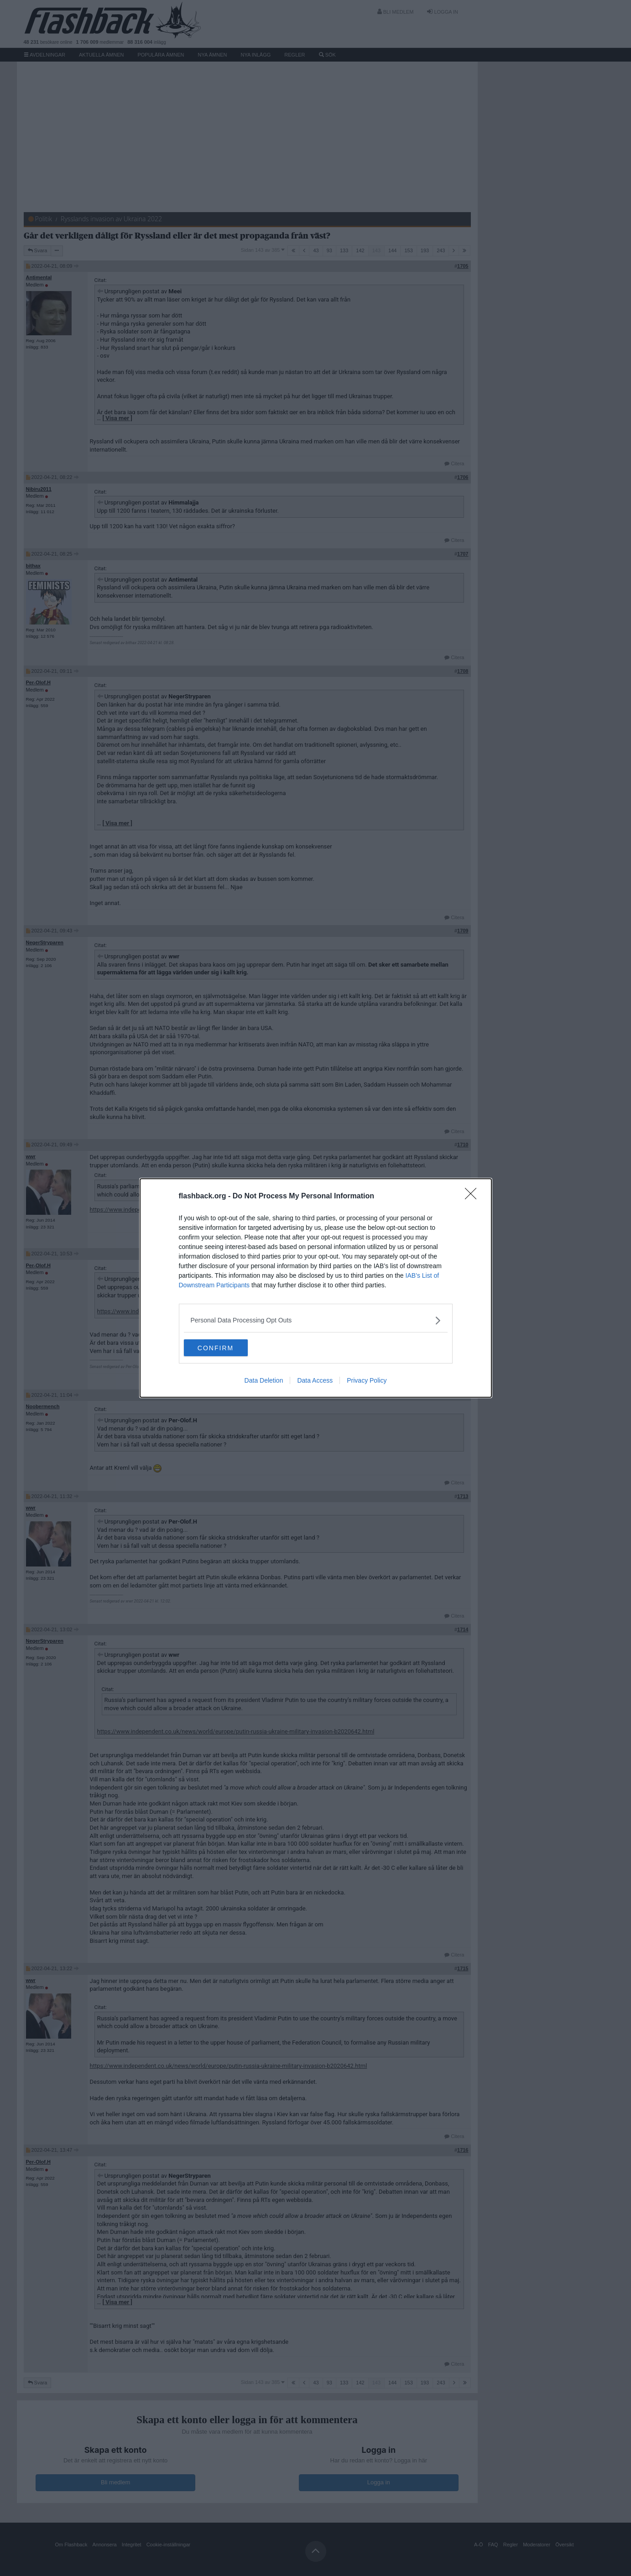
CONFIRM (227, 1347)
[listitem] (316, 1319)
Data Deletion (264, 1381)
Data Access (315, 1381)
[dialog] (315, 1288)
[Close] (473, 1195)
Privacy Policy (366, 1381)
